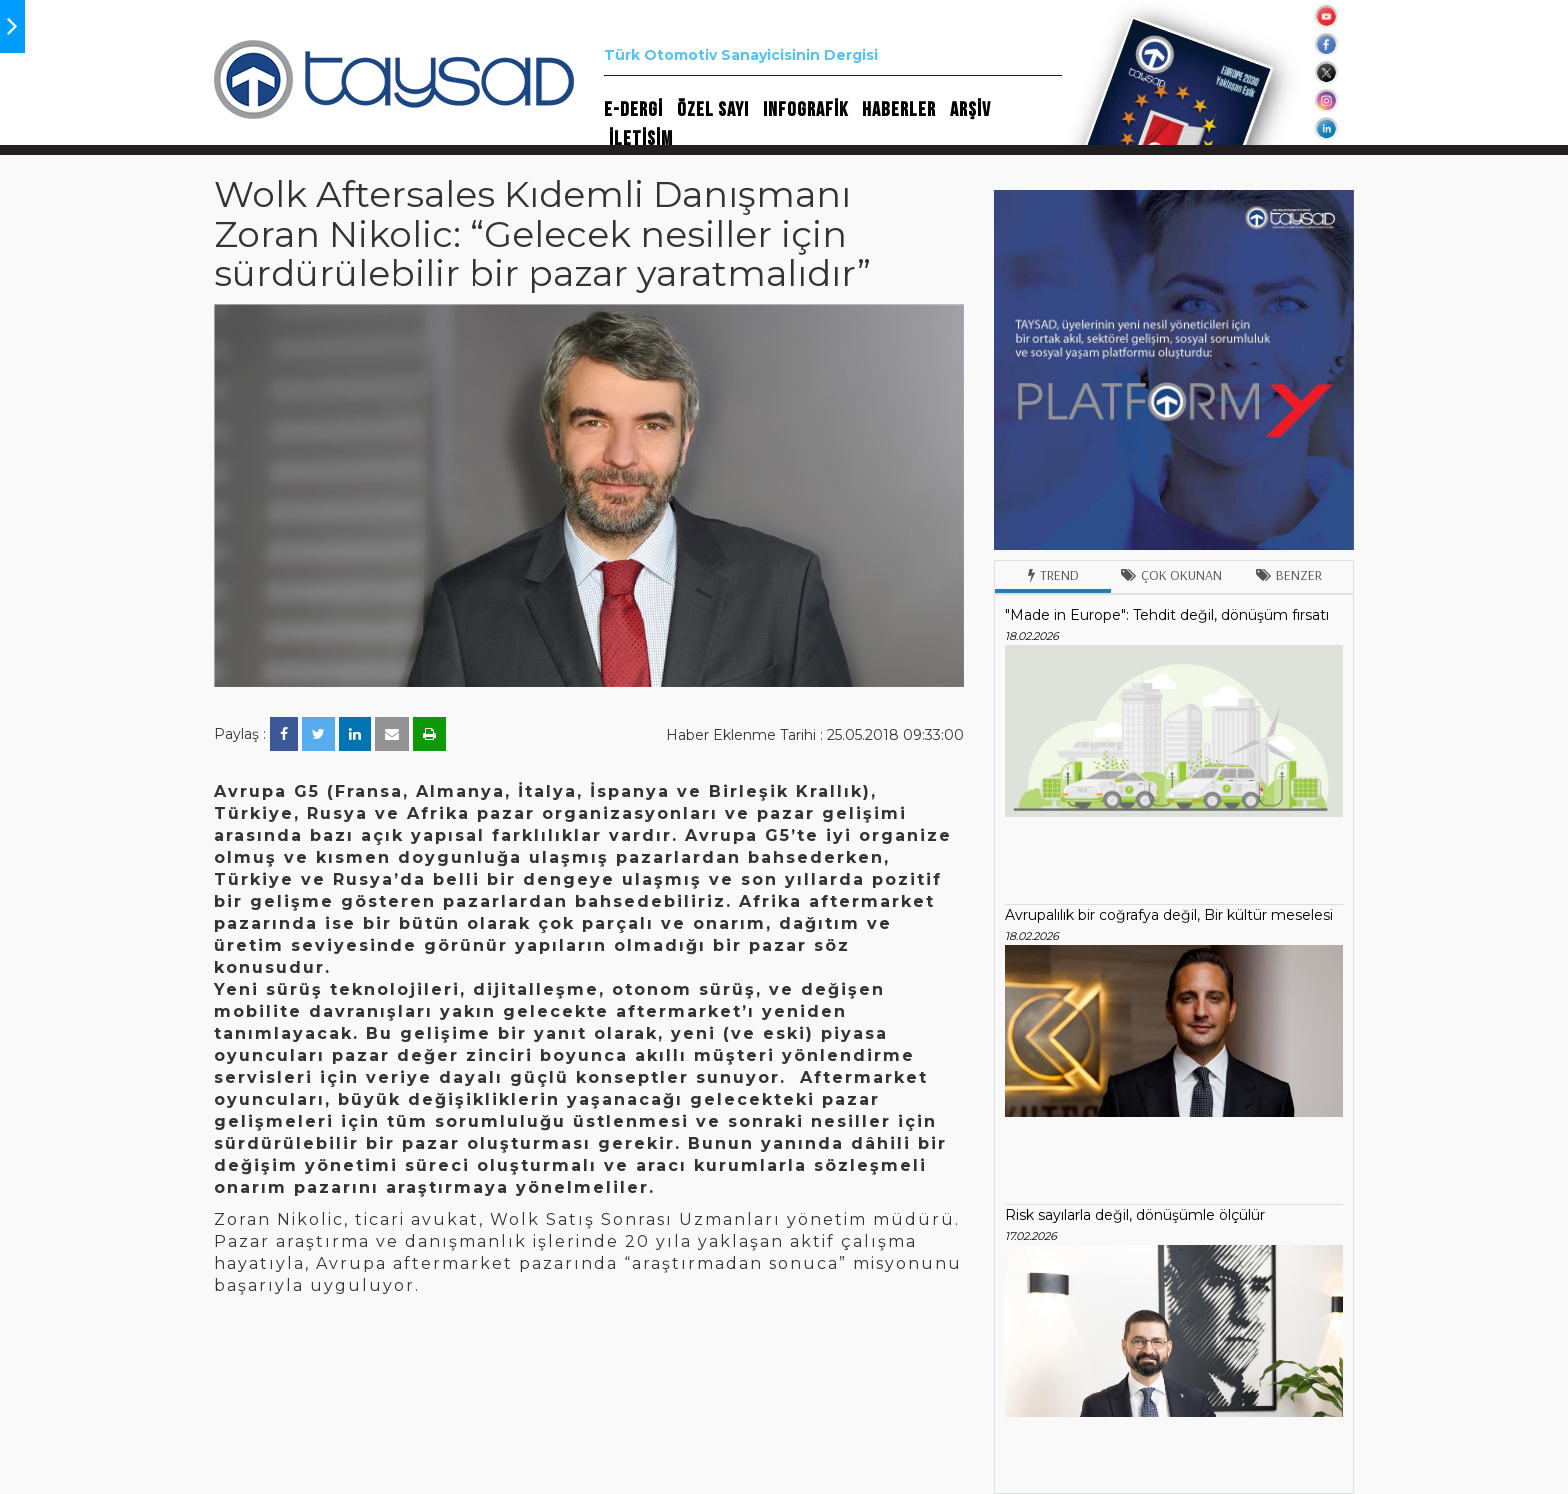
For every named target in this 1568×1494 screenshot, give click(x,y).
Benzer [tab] (1289, 575)
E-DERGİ (633, 110)
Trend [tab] (1053, 575)
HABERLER (899, 110)
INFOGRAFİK (805, 110)
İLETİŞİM (641, 139)
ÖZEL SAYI (713, 110)
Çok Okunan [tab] (1171, 575)
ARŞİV (970, 110)
